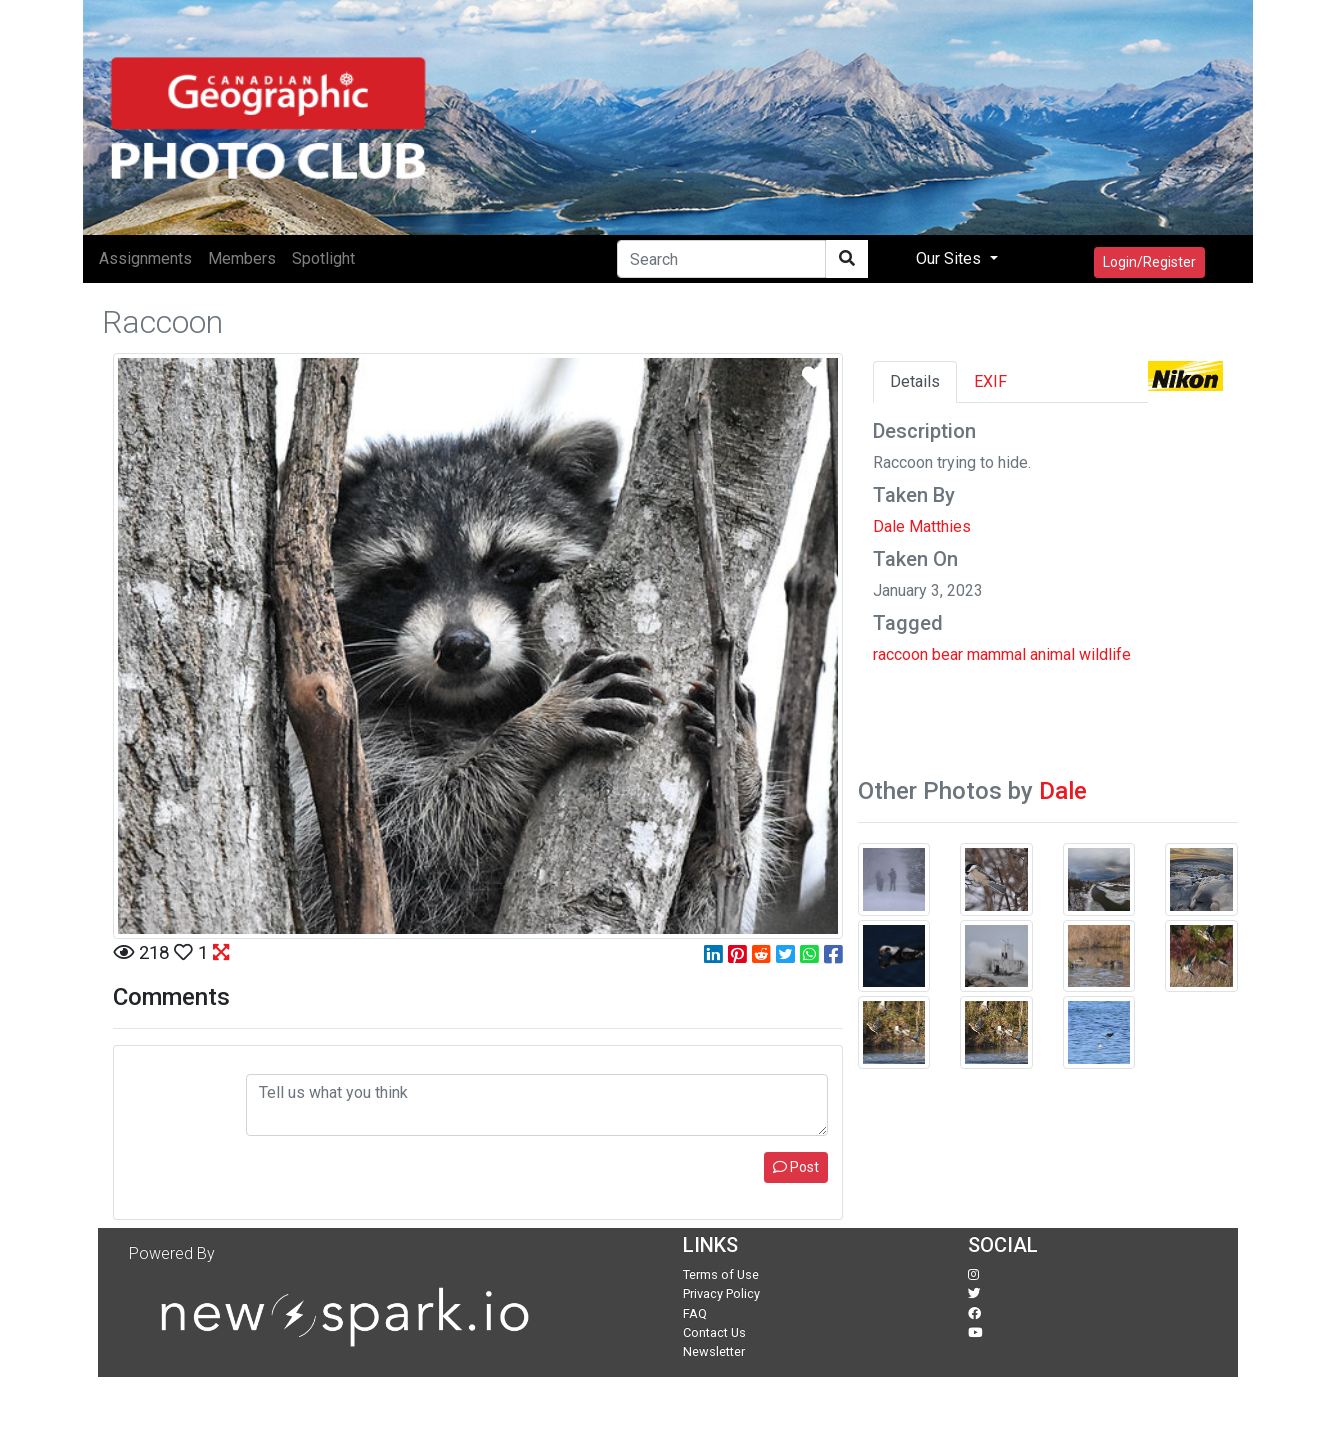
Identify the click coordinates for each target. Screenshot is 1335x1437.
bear (947, 654)
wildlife (1105, 654)
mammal (996, 654)
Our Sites (950, 258)
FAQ (695, 1313)
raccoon (900, 654)
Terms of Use (721, 1274)
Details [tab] (915, 381)
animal (1052, 654)
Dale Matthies (922, 526)
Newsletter (714, 1351)
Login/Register (1149, 262)
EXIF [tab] (990, 381)
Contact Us (714, 1332)
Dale (1063, 791)
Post (796, 1167)
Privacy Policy (721, 1293)
